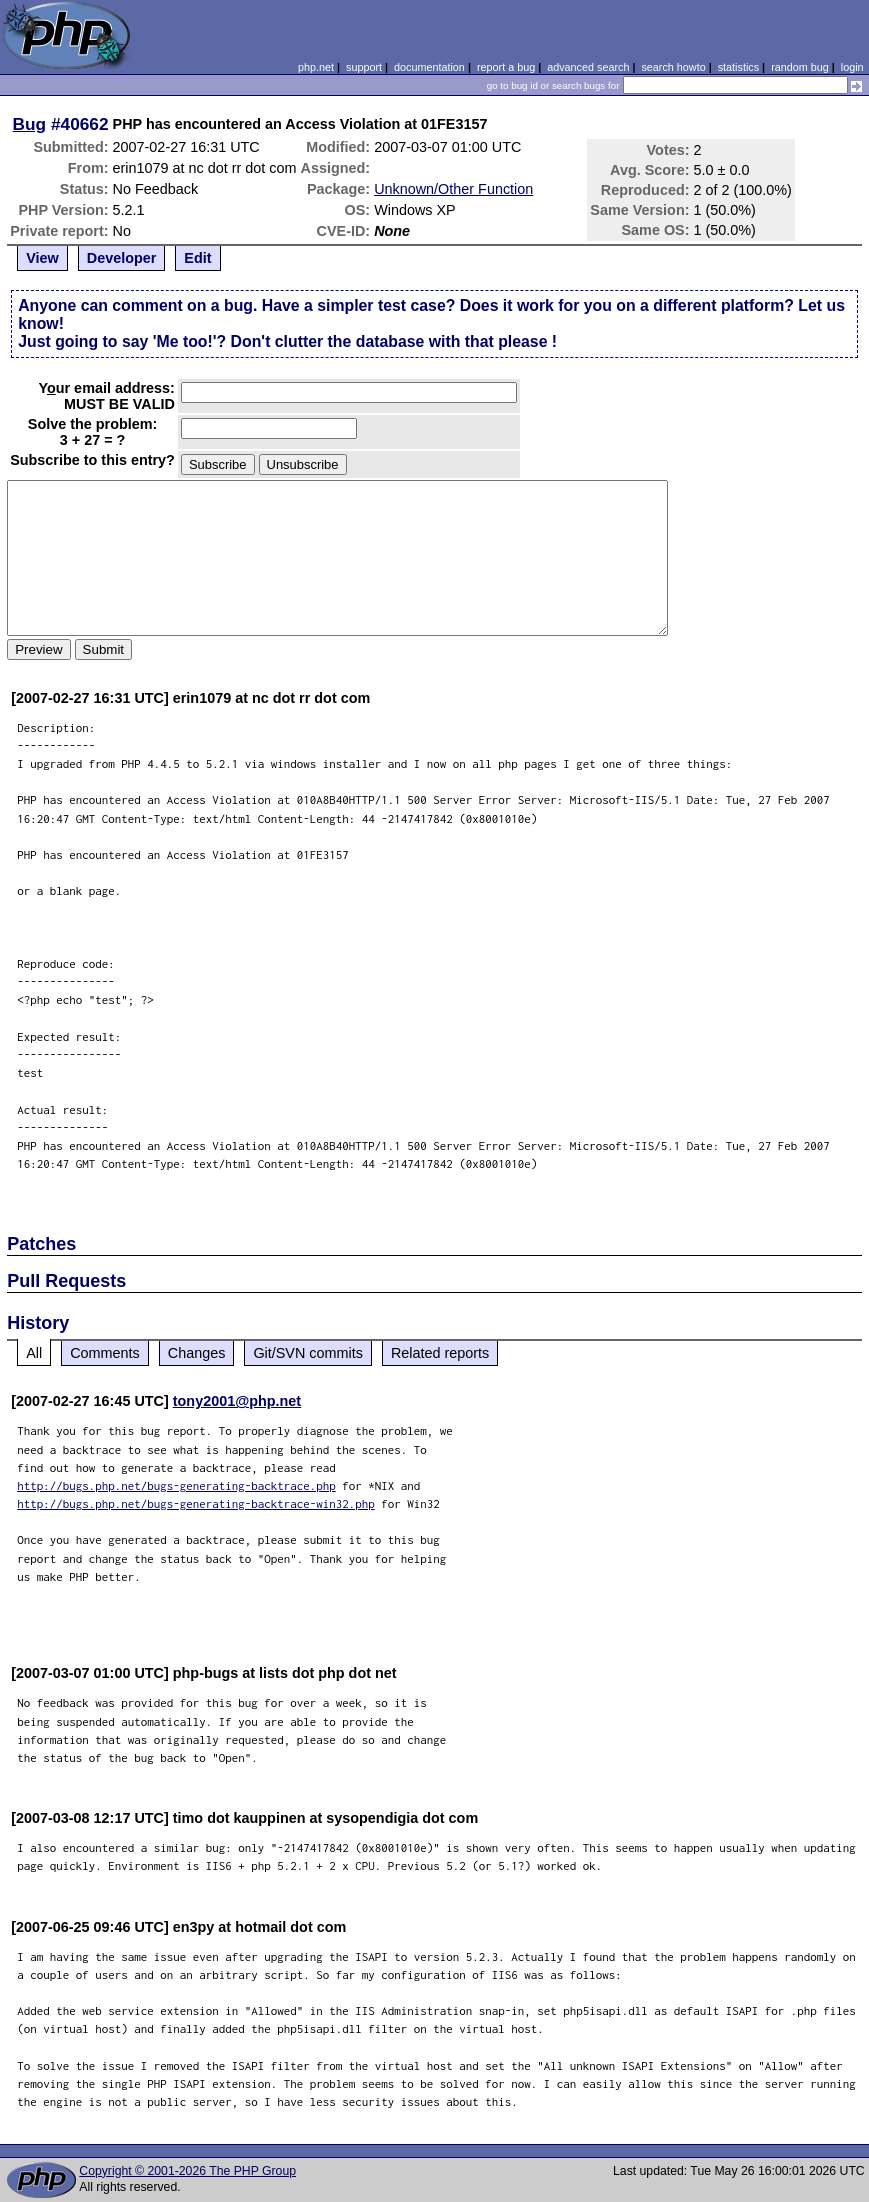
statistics (738, 67)
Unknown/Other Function (453, 189)
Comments (105, 1353)
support (364, 67)
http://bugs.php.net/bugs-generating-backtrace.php (176, 1485)
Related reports (440, 1353)
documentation (429, 67)
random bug (800, 67)
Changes (197, 1353)
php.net (316, 67)
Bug (30, 124)
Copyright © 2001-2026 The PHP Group (187, 2171)
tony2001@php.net (237, 1401)
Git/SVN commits (308, 1353)
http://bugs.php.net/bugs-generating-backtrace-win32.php (196, 1503)
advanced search (588, 67)
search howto (673, 67)
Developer (122, 258)
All (34, 1353)
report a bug (506, 67)
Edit (197, 258)
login (852, 67)
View (42, 258)
